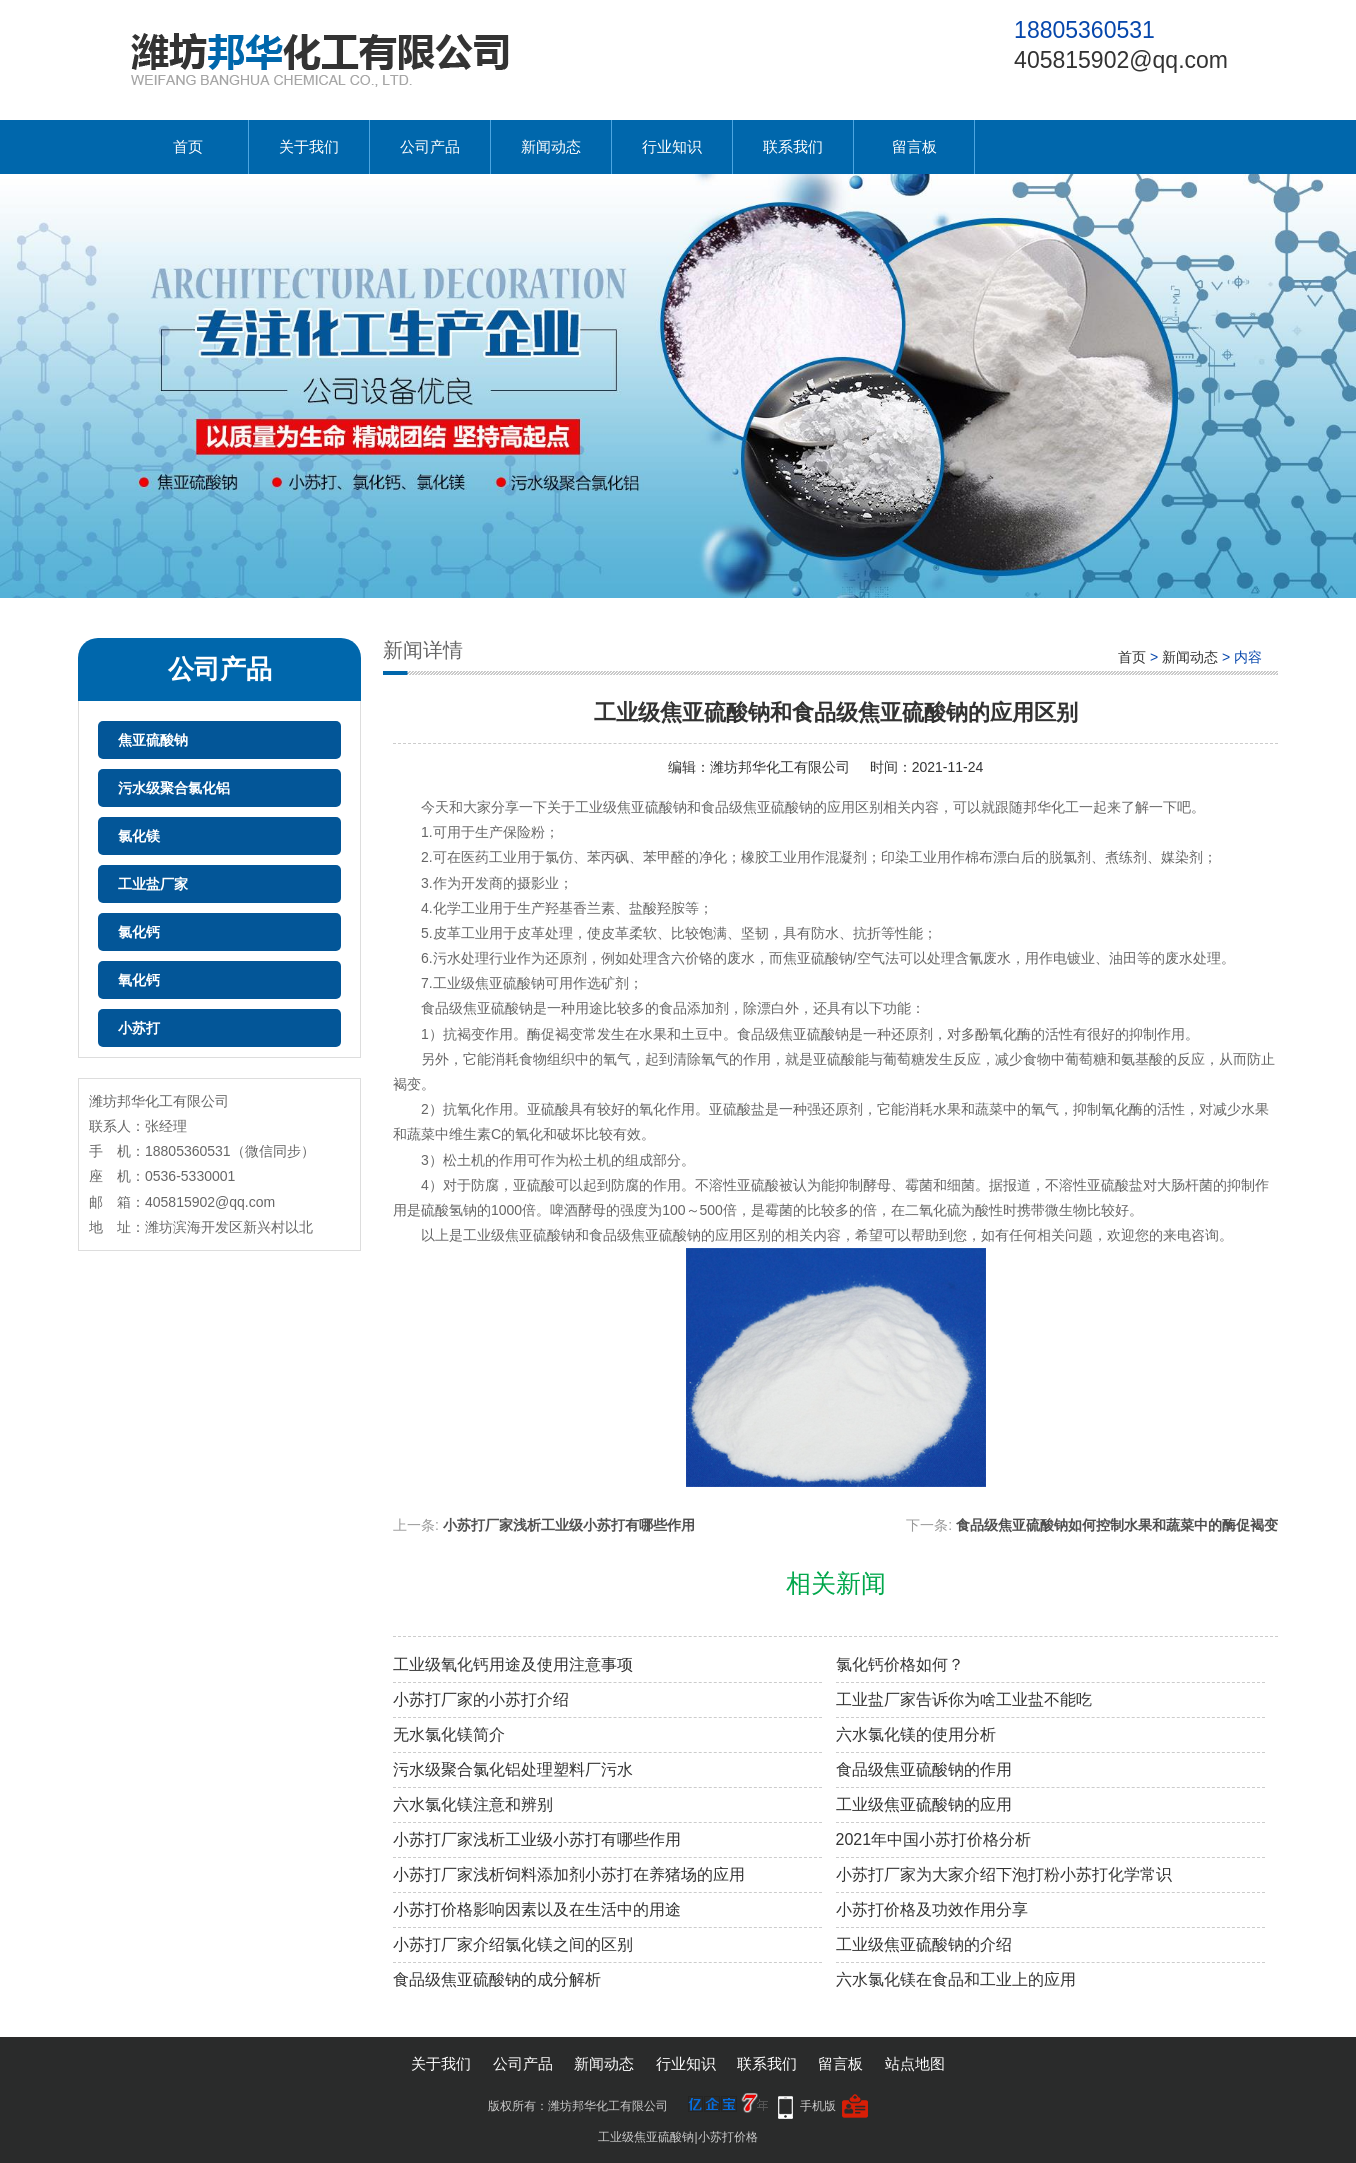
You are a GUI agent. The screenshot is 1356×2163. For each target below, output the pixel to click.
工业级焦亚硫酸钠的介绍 (924, 1944)
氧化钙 (139, 980)
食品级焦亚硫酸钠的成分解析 (497, 1979)
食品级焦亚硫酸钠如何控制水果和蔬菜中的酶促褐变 (1117, 1525)
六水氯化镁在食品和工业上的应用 (956, 1979)
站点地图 (915, 2063)
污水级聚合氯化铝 (174, 788)
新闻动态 (551, 146)
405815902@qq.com (1121, 60)
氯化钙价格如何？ (900, 1664)
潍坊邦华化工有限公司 (780, 767)
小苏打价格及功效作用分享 (932, 1909)
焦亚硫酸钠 (153, 740)
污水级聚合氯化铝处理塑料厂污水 (513, 1769)
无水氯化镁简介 (449, 1734)
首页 (188, 146)
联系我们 (793, 146)
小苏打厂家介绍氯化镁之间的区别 (513, 1944)
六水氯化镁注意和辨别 (473, 1804)
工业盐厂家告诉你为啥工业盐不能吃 (964, 1699)
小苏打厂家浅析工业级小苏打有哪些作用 (569, 1525)
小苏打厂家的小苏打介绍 (481, 1699)
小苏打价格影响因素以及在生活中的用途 (537, 1909)
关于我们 (309, 146)
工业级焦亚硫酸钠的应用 (924, 1804)
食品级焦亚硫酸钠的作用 (924, 1769)
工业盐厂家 (153, 884)
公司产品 (430, 146)
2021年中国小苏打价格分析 (934, 1839)
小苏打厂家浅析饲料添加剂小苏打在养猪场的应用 (569, 1874)
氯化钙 (139, 932)
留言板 (914, 146)
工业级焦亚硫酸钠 (646, 2137)
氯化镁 (139, 836)
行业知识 (672, 146)
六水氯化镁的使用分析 (916, 1734)
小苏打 (139, 1028)
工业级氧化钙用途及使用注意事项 (513, 1664)
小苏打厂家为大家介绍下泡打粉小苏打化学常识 (1004, 1874)
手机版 (818, 2106)
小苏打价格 (728, 2137)
